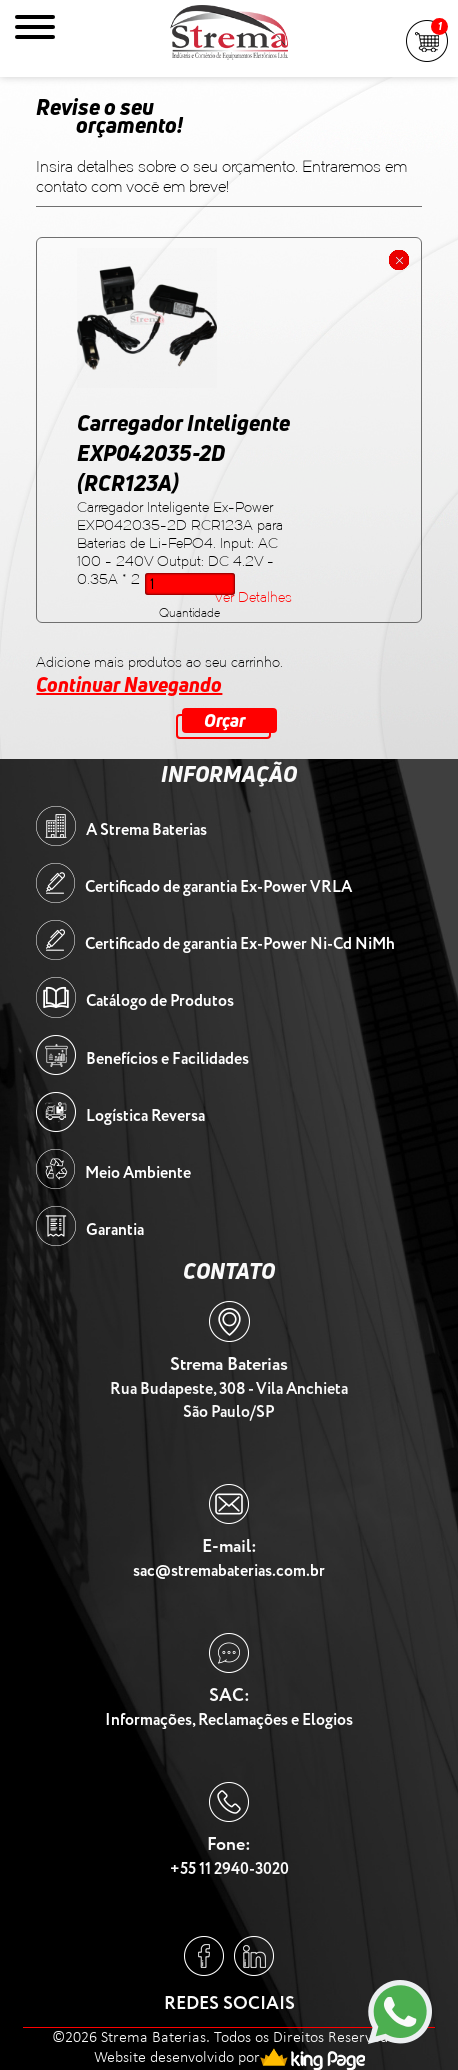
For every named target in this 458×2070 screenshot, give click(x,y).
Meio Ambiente (138, 1173)
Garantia (115, 1230)
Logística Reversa (145, 1116)
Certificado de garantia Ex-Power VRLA (218, 887)
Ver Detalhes (253, 597)
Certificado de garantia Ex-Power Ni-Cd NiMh (240, 944)
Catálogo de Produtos (160, 1001)
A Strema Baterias (146, 830)
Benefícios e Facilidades (167, 1059)
